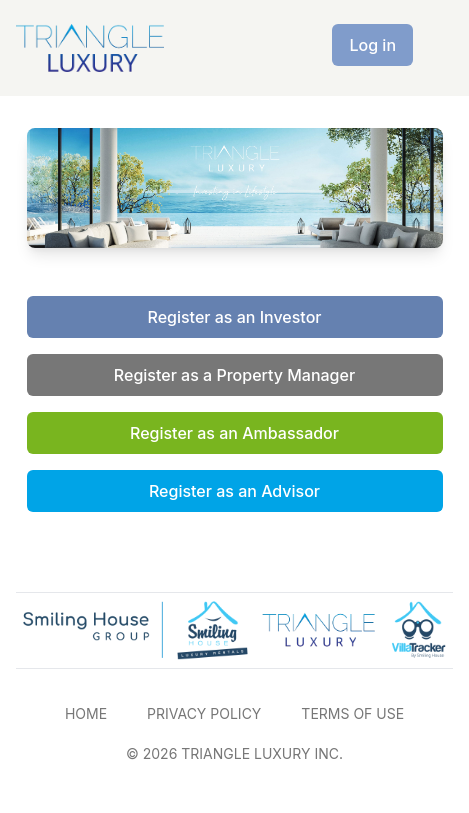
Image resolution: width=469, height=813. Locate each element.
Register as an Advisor (234, 491)
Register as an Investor (235, 317)
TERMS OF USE (352, 713)
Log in (372, 45)
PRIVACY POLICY (204, 713)
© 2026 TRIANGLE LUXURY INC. (234, 753)
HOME (86, 713)
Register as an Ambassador (234, 433)
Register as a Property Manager (234, 375)
